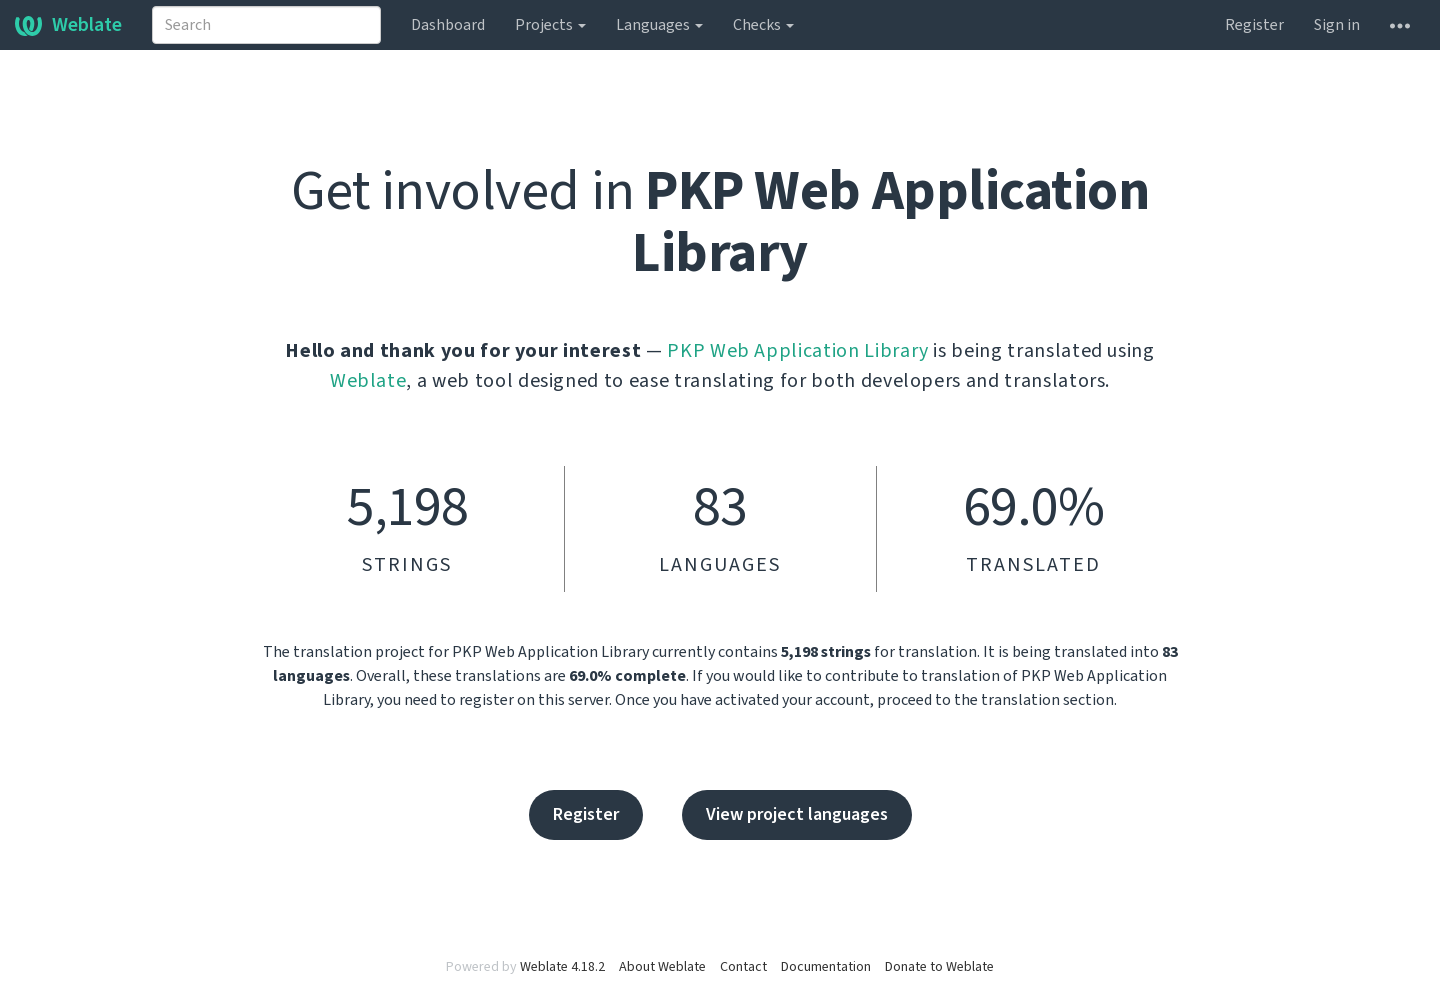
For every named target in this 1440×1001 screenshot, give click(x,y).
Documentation (826, 967)
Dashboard (448, 25)
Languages (659, 25)
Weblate (68, 25)
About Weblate (662, 967)
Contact (743, 967)
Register (1254, 25)
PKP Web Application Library (798, 351)
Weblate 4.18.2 (562, 967)
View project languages (797, 814)
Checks (763, 25)
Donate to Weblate (939, 967)
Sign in (1337, 25)
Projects (550, 25)
